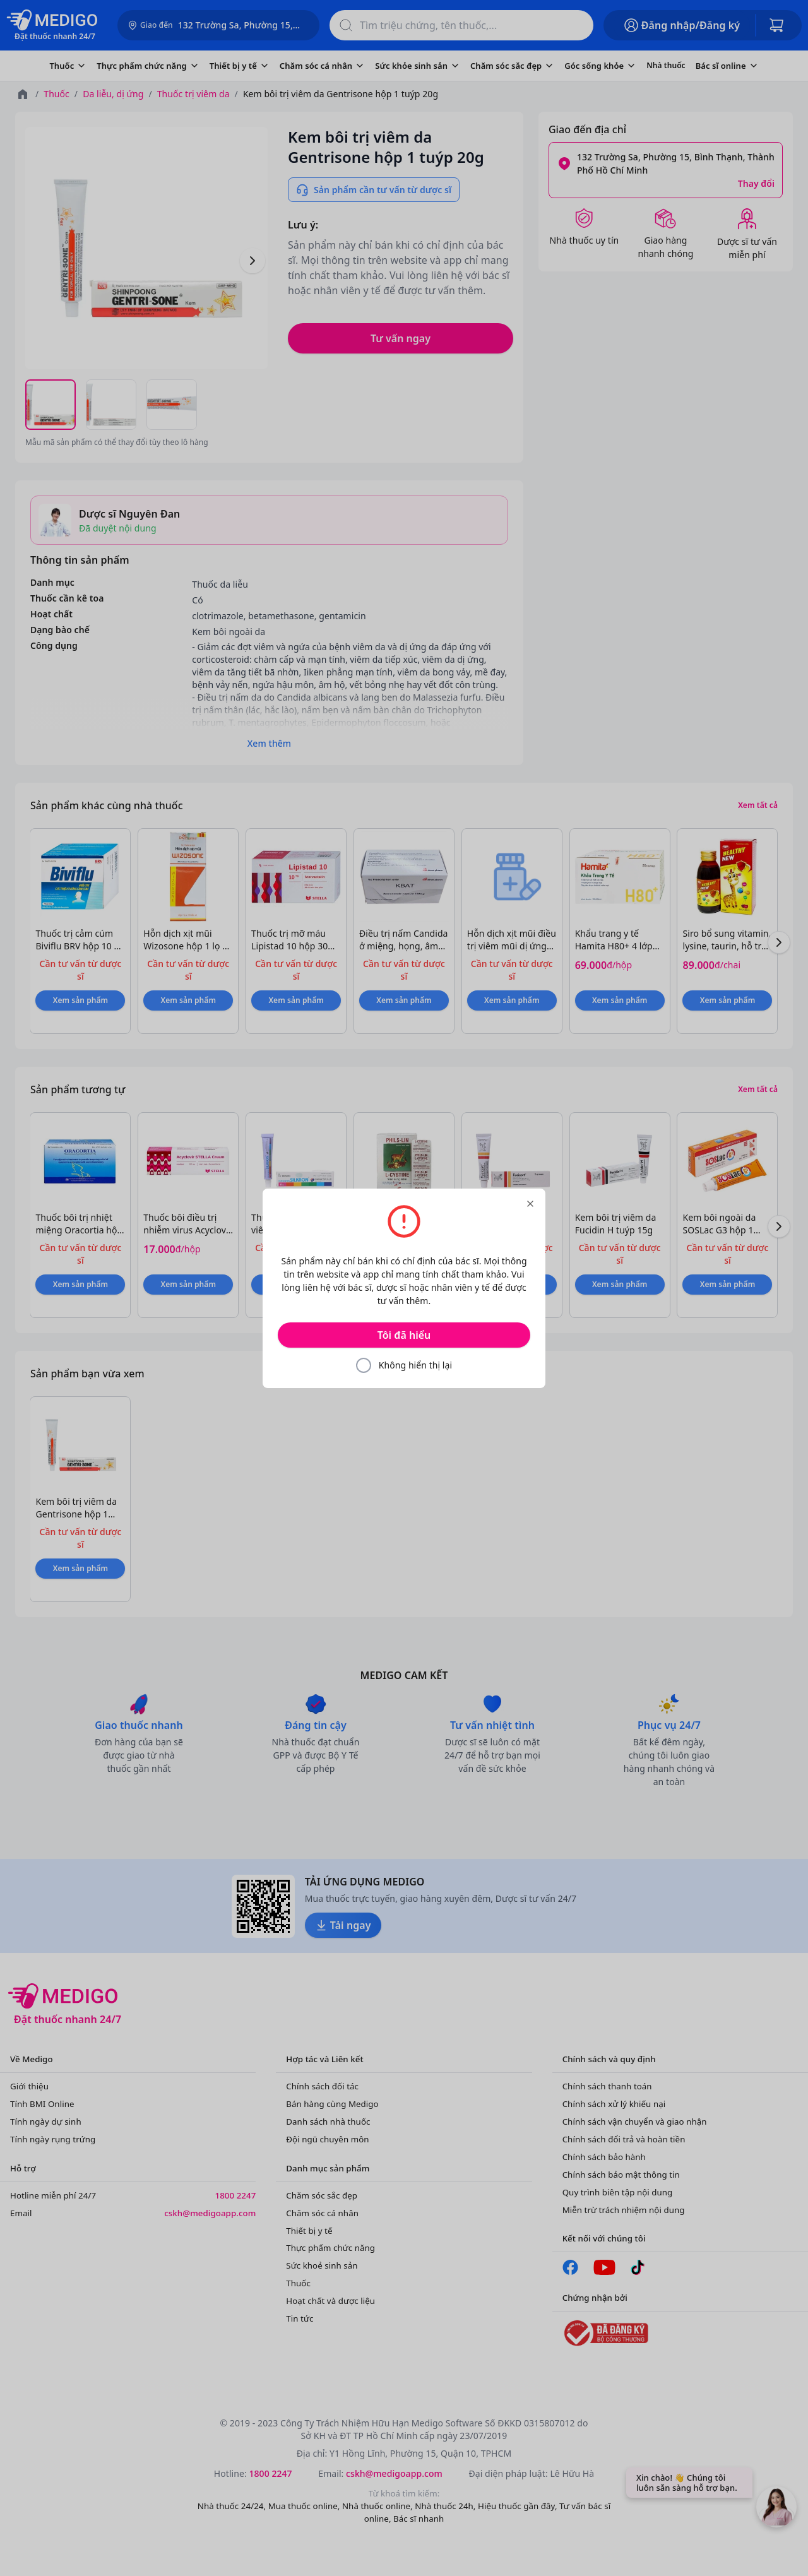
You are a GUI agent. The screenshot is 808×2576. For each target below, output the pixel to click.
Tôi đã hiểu (404, 1335)
